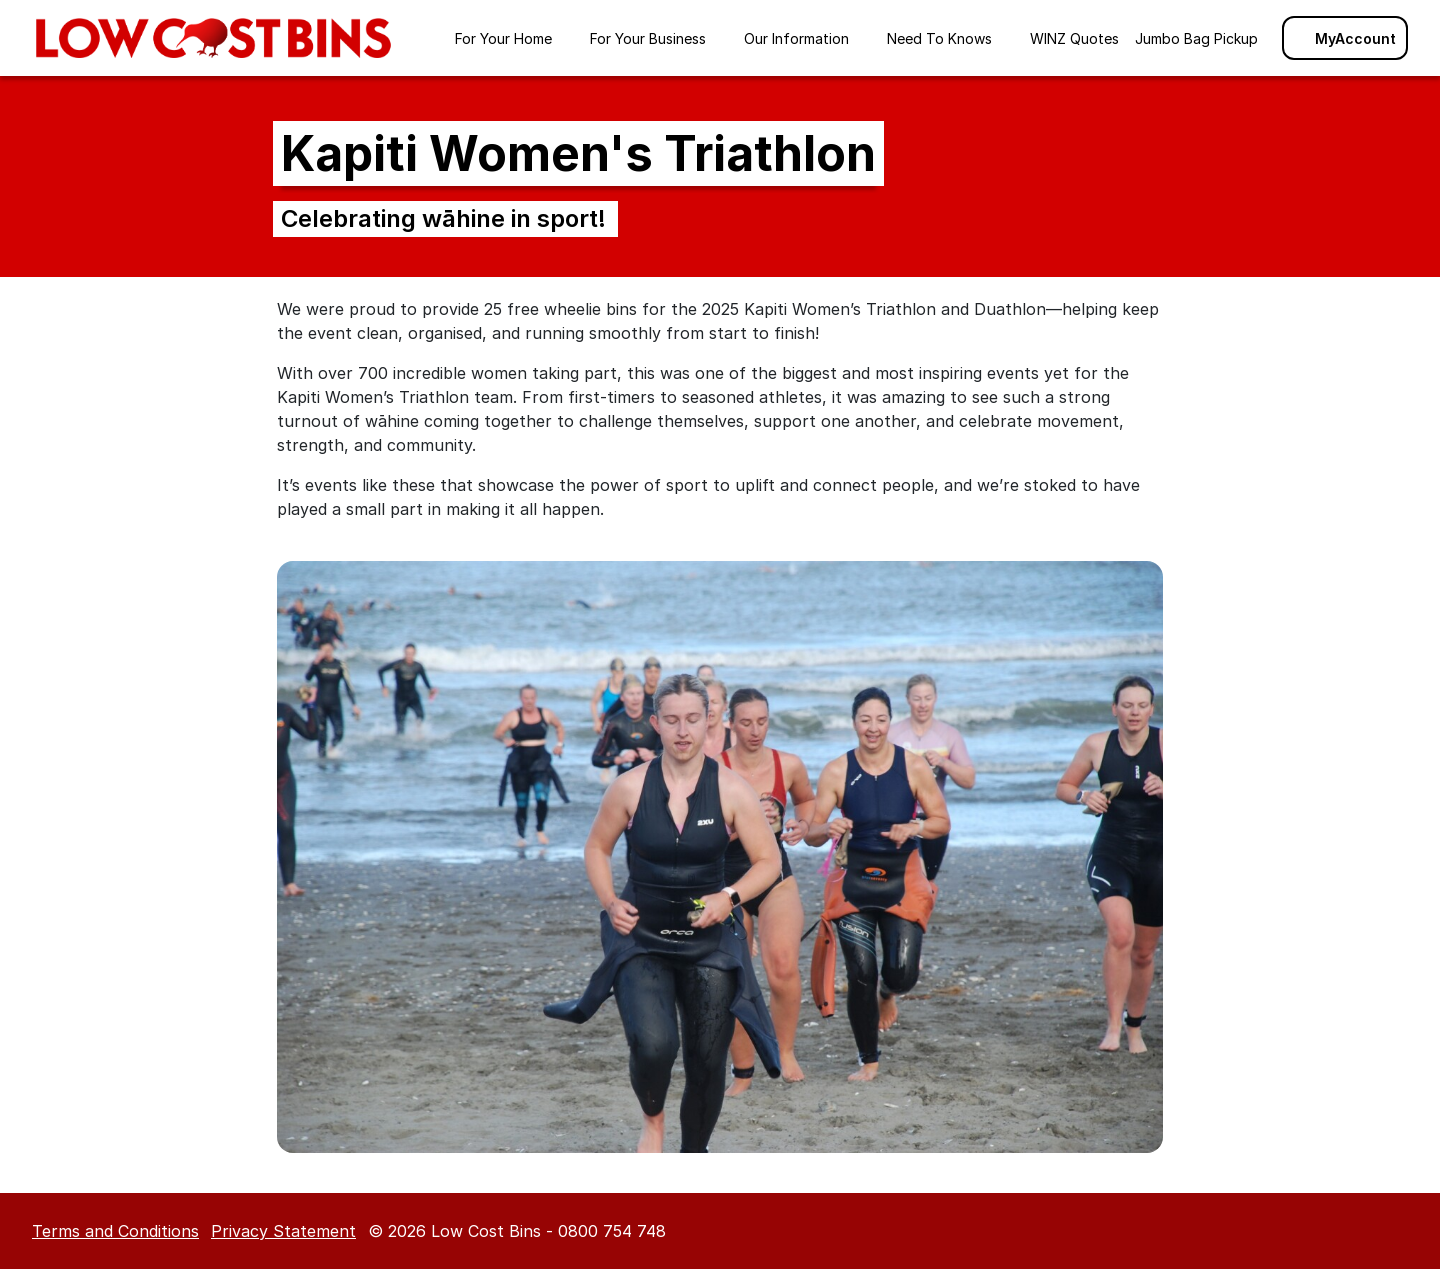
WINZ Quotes (1074, 38)
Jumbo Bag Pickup (1196, 38)
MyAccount (1344, 38)
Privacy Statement (283, 1231)
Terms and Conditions (115, 1231)
